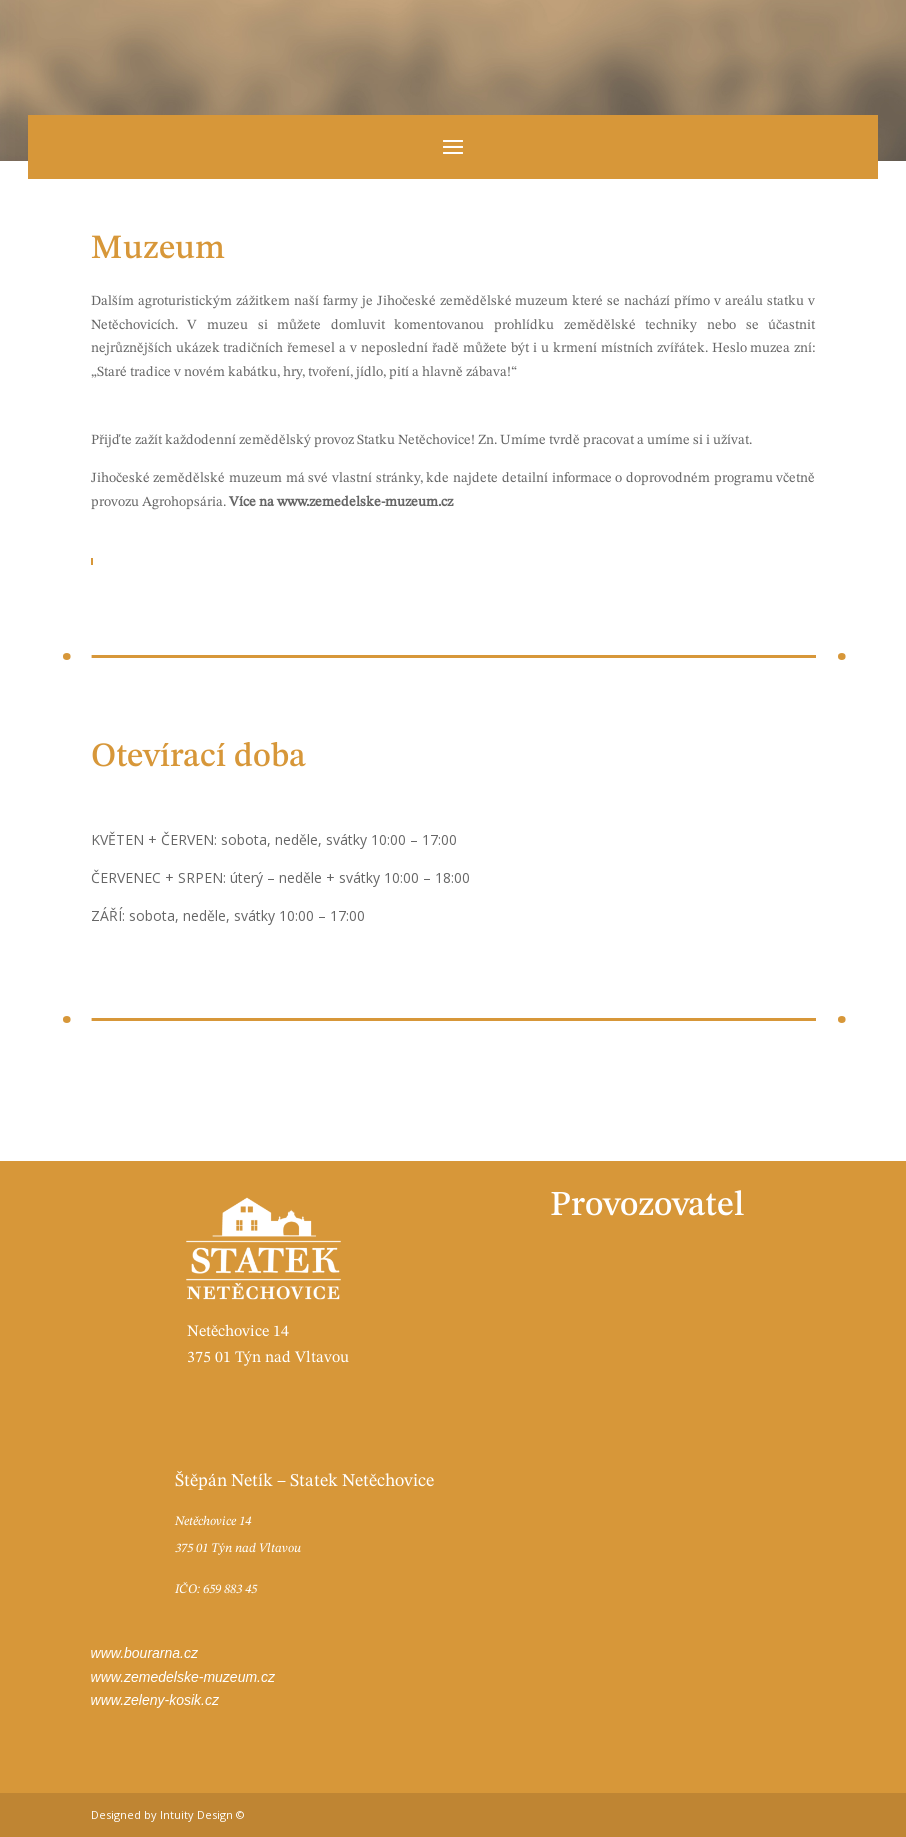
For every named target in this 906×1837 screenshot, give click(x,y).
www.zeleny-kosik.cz (155, 1700)
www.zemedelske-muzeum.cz (183, 1677)
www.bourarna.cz (144, 1653)
